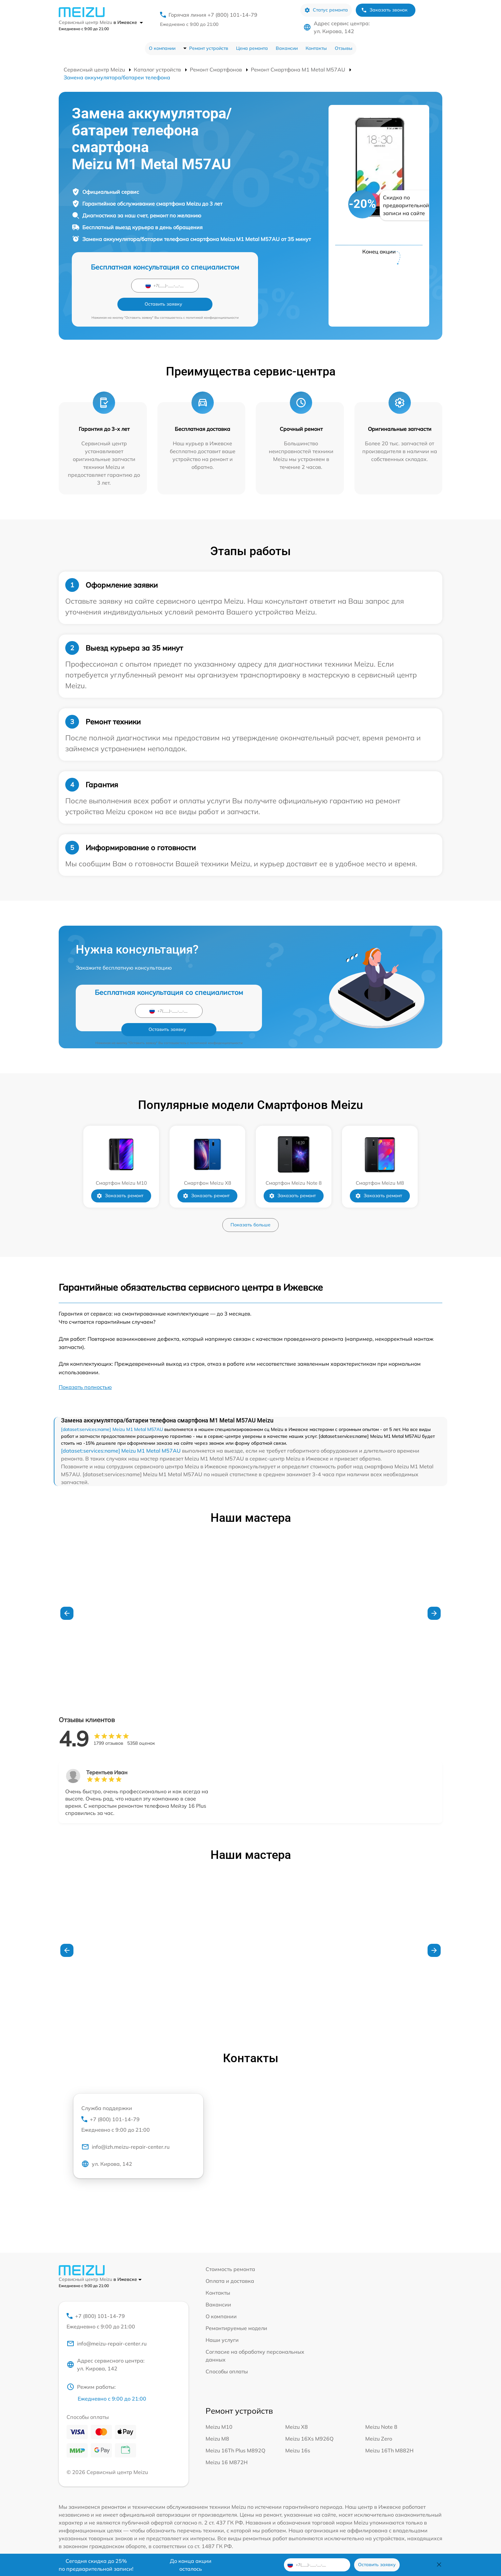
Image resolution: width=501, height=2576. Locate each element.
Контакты (316, 48)
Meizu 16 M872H (227, 2445)
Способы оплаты (227, 2353)
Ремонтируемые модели (236, 2309)
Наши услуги (222, 2321)
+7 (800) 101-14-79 (138, 2106)
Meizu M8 (217, 2422)
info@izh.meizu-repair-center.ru (125, 2130)
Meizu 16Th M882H (389, 2433)
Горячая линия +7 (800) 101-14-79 (213, 14)
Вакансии (287, 48)
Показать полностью (85, 1368)
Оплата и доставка (230, 2262)
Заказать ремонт (119, 1178)
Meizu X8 (296, 2410)
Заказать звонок (384, 10)
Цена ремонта (252, 48)
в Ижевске (128, 22)
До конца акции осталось (190, 2565)
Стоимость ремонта (230, 2250)
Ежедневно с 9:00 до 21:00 (189, 24)
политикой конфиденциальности (212, 299)
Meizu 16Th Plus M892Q (235, 2433)
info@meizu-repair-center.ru (107, 2326)
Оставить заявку (199, 285)
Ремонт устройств (208, 48)
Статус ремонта (326, 10)
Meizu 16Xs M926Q (309, 2422)
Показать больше (250, 1206)
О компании (162, 48)
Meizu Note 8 (381, 2410)
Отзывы (343, 48)
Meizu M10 (219, 2410)
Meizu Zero (378, 2422)
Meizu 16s (297, 2433)
